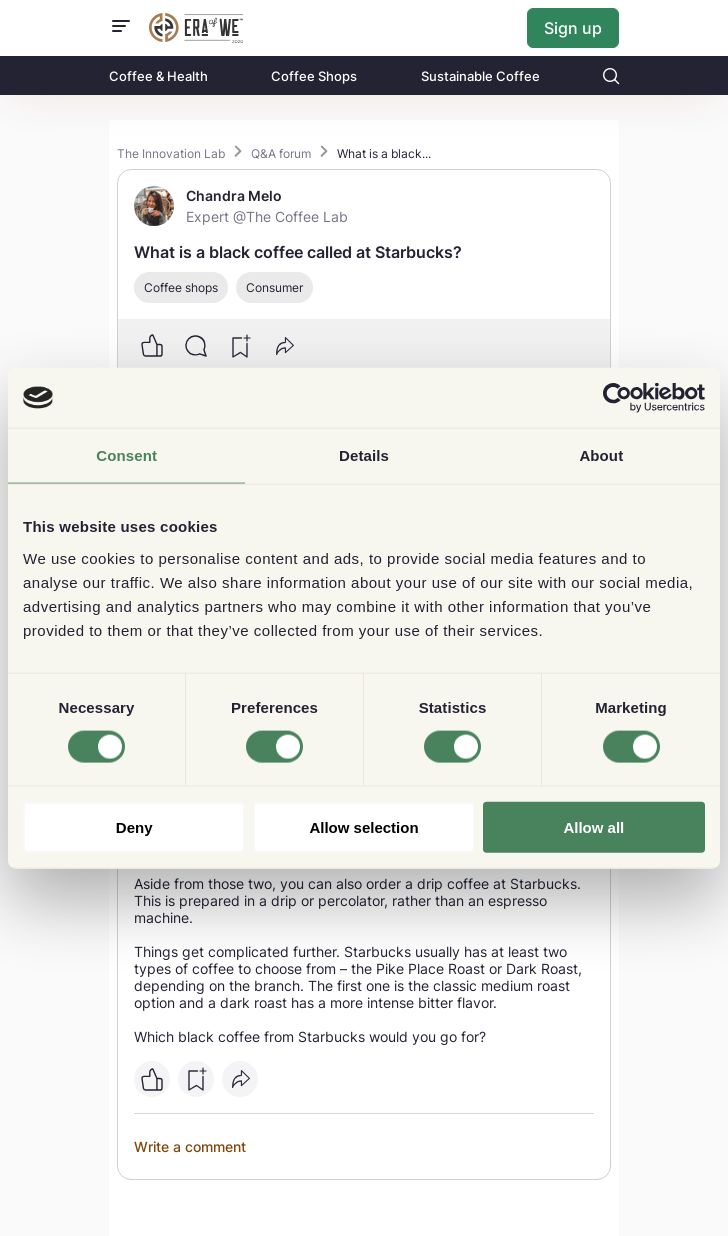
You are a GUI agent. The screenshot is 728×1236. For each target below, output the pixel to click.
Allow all (593, 826)
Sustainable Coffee (480, 76)
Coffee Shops (314, 76)
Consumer (274, 287)
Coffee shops (181, 287)
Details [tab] (364, 455)
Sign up (573, 28)
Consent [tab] (126, 455)
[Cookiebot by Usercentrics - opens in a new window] (617, 398)
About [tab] (601, 455)
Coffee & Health (158, 76)
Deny (134, 826)
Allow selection (363, 826)
